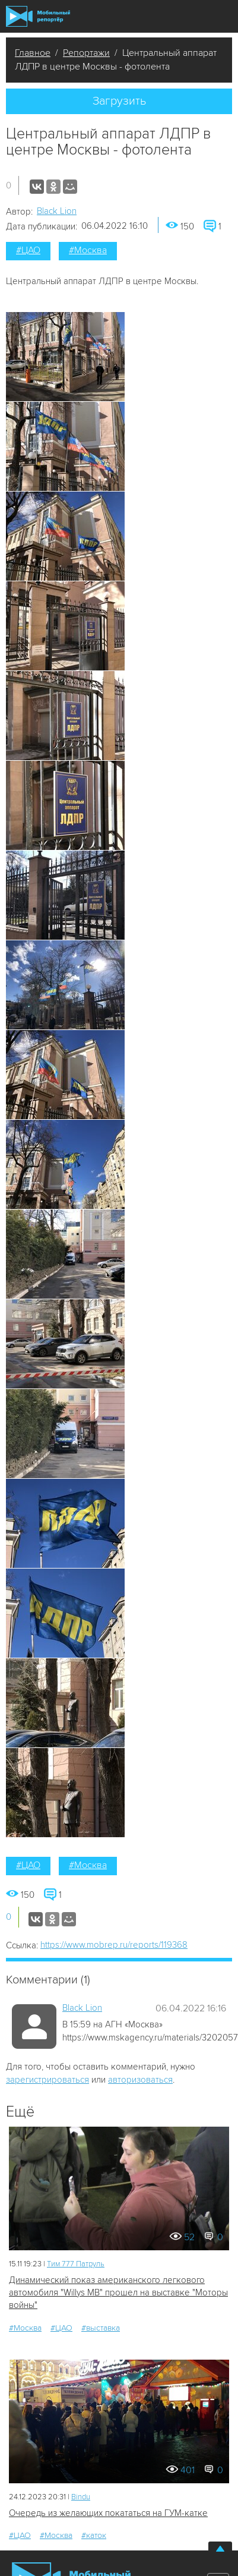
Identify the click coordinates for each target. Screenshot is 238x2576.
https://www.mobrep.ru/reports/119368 (114, 1944)
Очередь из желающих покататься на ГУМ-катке (108, 2513)
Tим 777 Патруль (75, 2264)
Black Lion (57, 211)
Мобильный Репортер (38, 16)
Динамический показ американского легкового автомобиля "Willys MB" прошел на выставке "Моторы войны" (118, 2293)
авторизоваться (140, 2079)
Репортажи (86, 53)
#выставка (100, 2328)
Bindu (80, 2497)
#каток (93, 2535)
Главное (32, 53)
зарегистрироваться (47, 2079)
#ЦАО (28, 250)
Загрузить (119, 101)
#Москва (88, 250)
